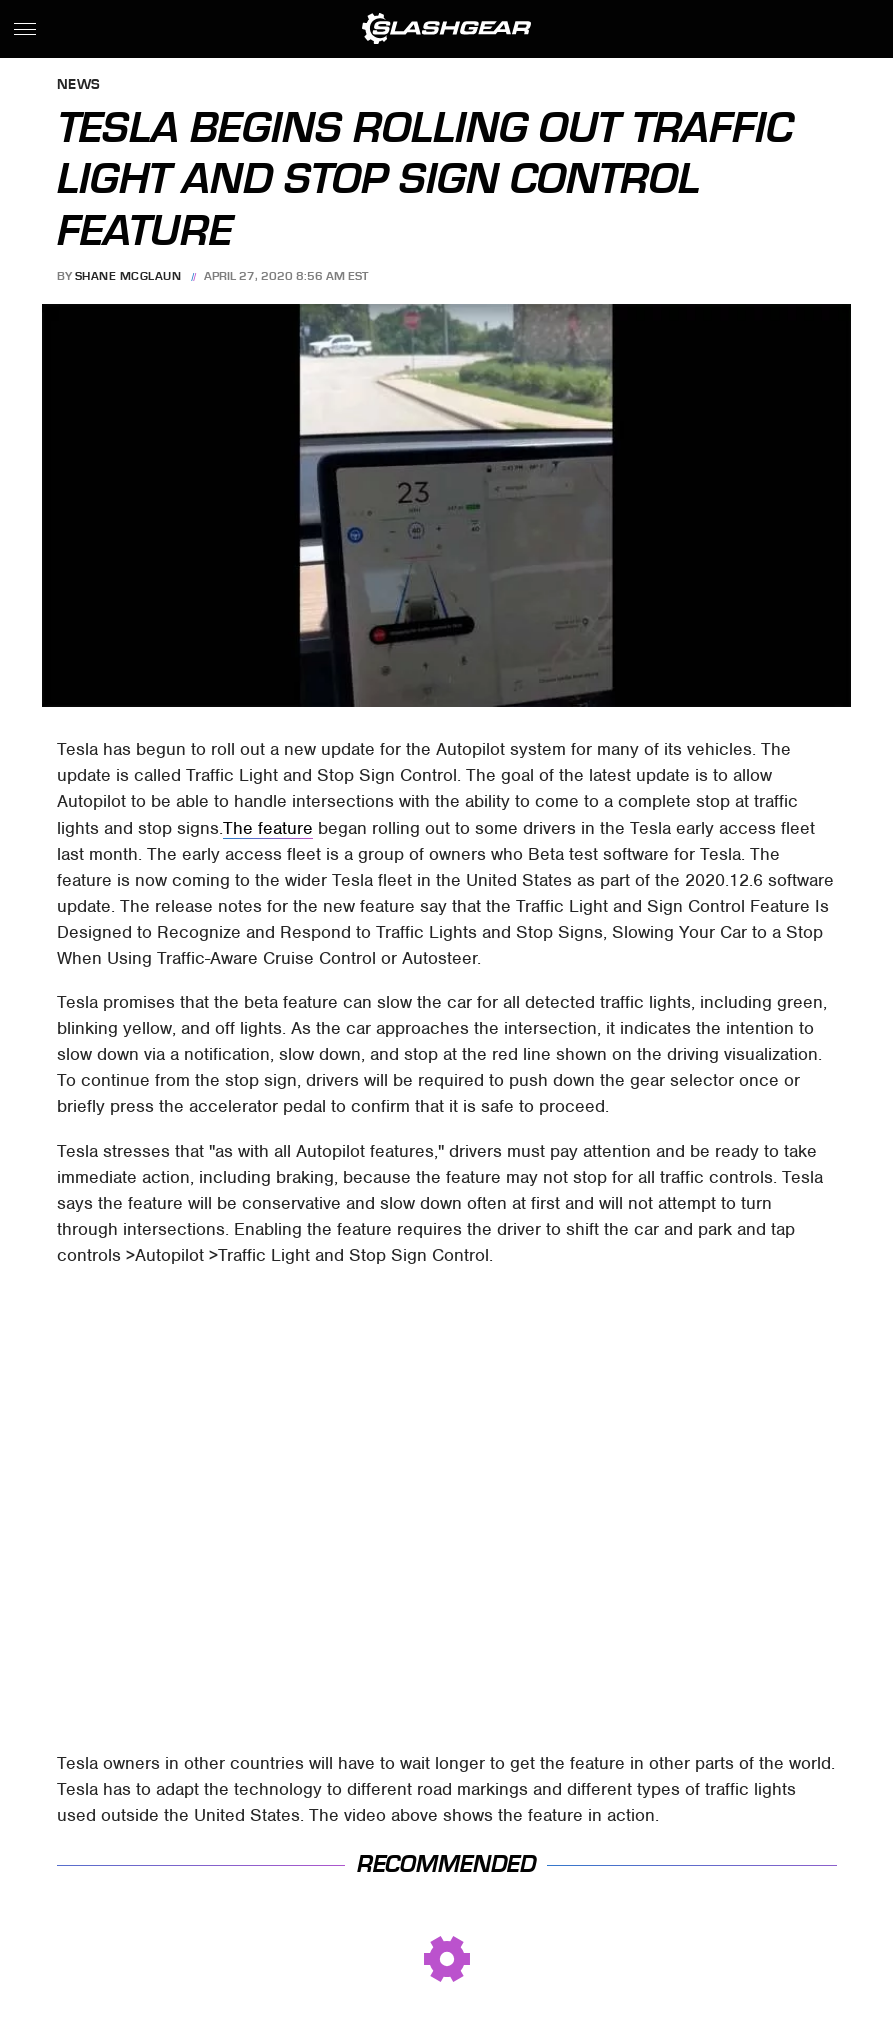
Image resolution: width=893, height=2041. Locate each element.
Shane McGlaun (128, 276)
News (79, 85)
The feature (268, 828)
